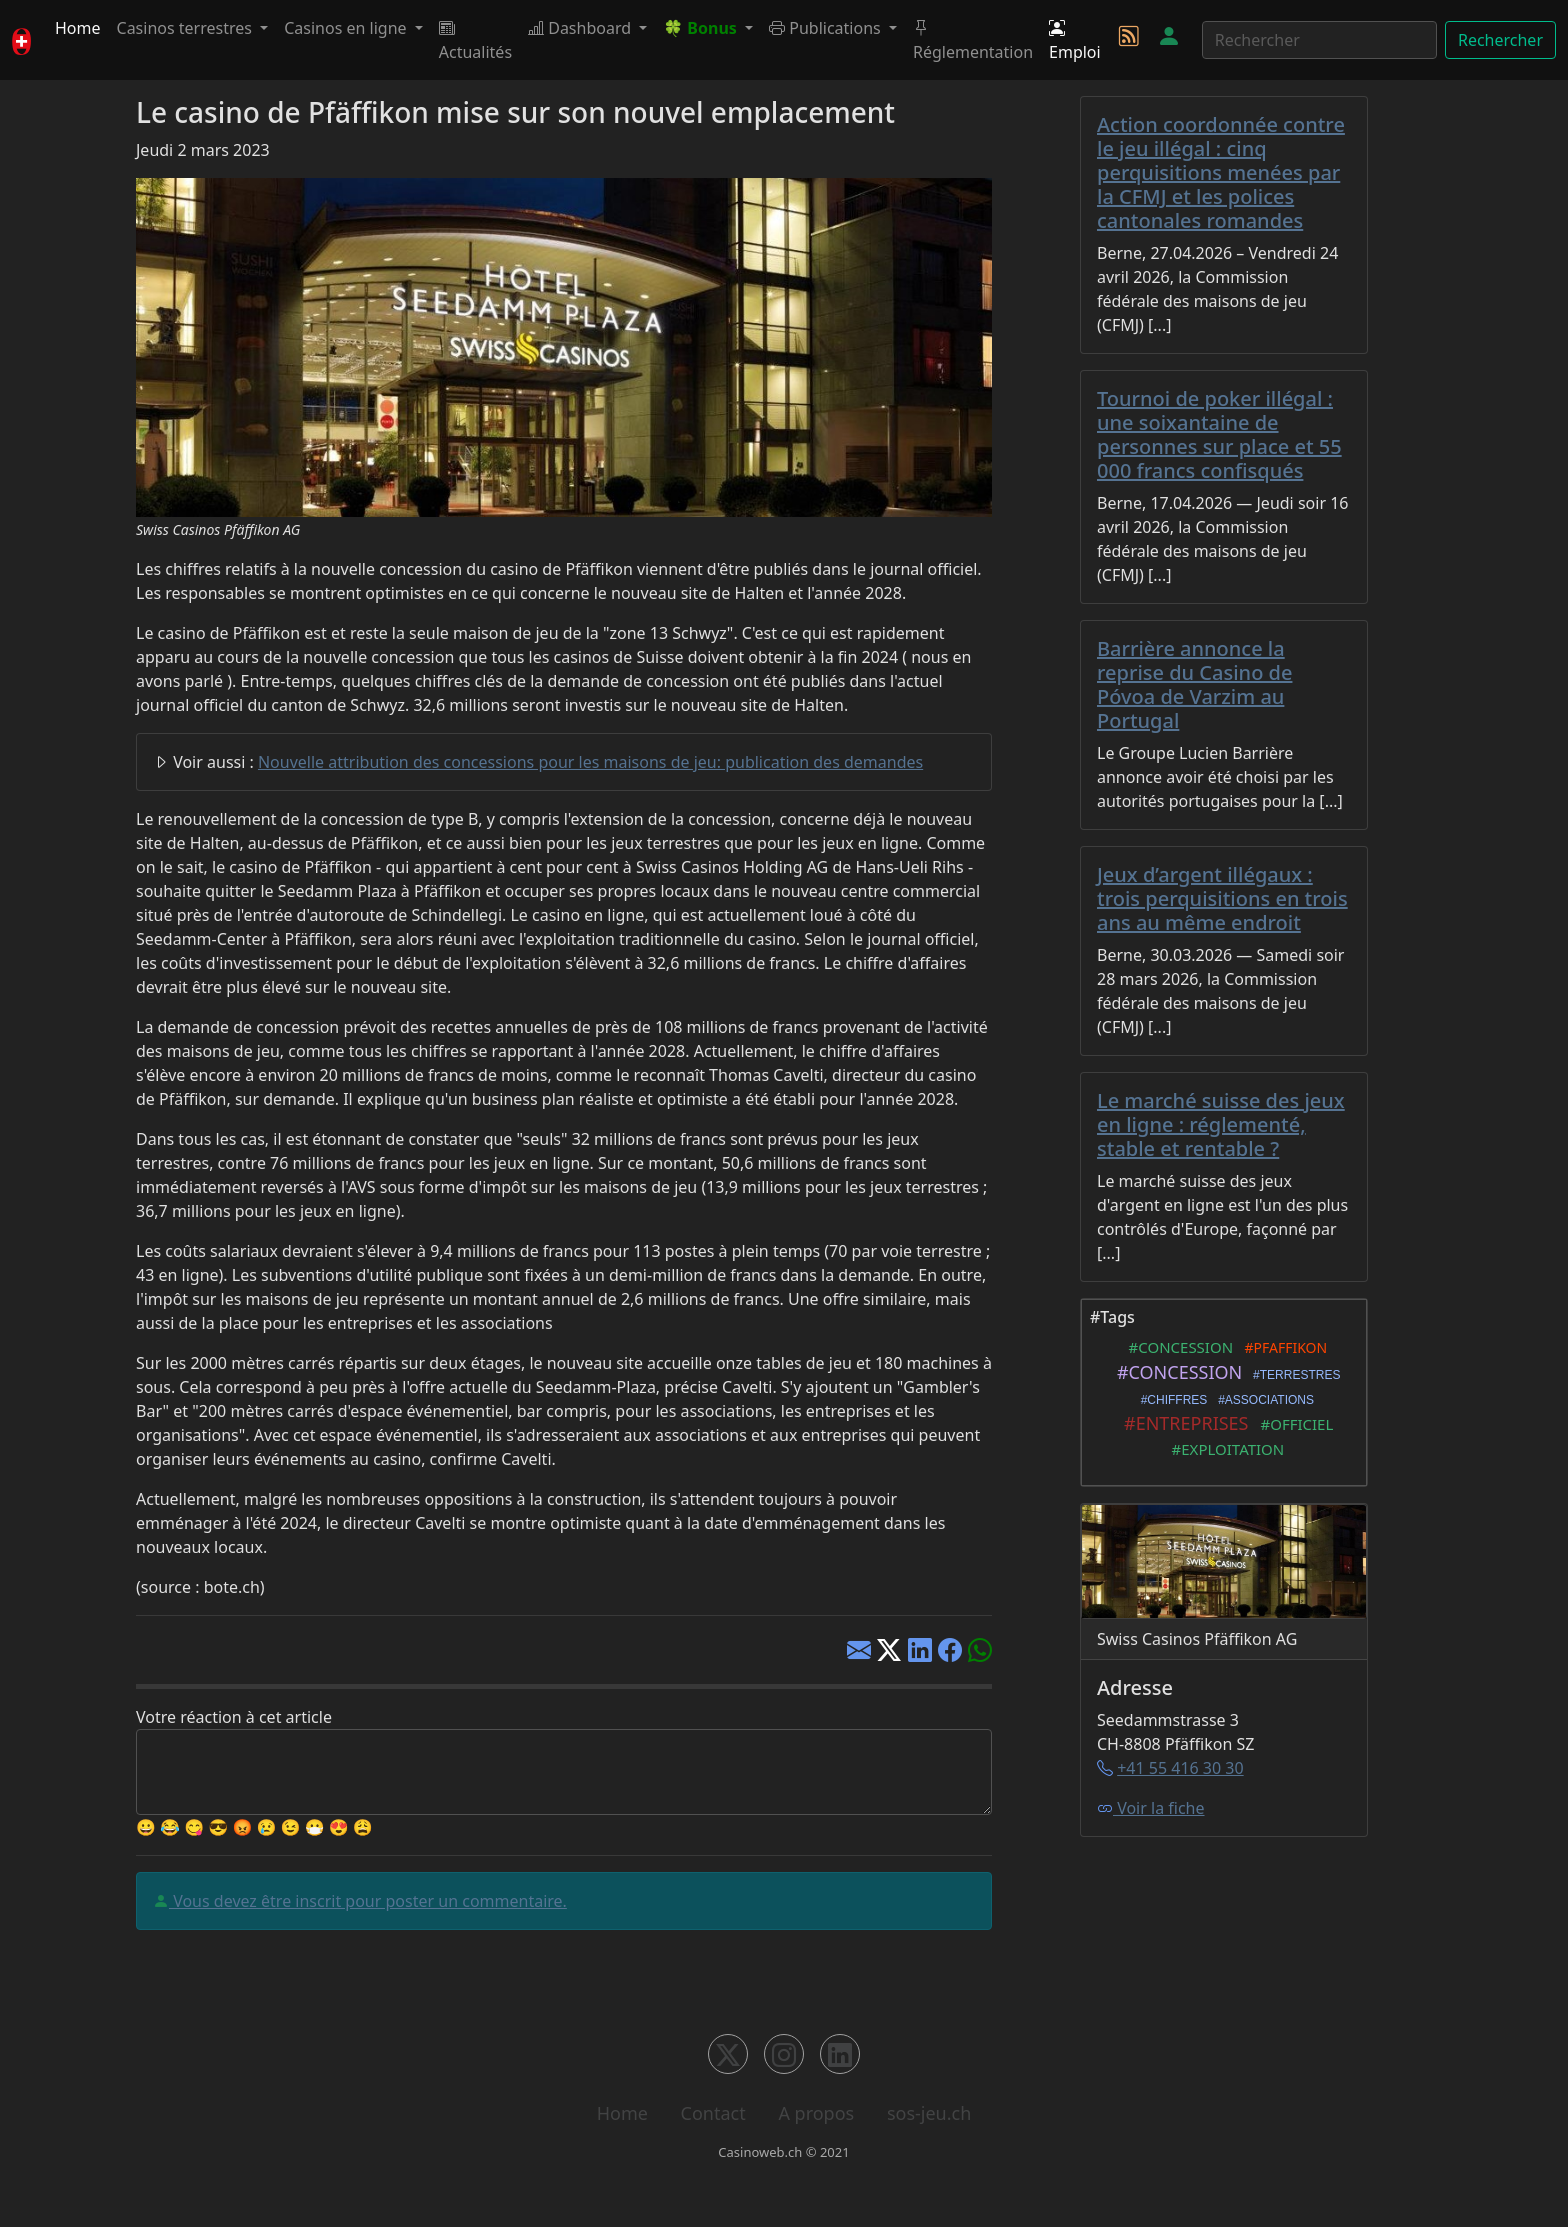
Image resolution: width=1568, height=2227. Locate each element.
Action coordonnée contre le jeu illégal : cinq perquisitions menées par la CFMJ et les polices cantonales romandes (1221, 172)
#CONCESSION (1177, 1347)
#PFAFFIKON (1282, 1347)
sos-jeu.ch (929, 2113)
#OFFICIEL (1293, 1424)
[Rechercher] (1319, 40)
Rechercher (1500, 40)
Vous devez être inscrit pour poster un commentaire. (368, 1901)
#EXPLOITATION (1224, 1449)
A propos (816, 2113)
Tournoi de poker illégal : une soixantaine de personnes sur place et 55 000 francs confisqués (1219, 434)
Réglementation (973, 40)
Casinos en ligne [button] (347, 28)
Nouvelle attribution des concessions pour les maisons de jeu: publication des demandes (590, 762)
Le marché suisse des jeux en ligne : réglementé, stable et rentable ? (1221, 1124)
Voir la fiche (1151, 1808)
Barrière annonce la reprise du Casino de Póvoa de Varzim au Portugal (1194, 684)
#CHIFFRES (1170, 1400)
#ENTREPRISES (1182, 1423)
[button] (708, 28)
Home (78, 28)
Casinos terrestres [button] (187, 28)
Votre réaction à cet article (234, 1717)
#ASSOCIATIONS (1263, 1400)
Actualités (475, 40)
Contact (713, 2113)
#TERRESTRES (1293, 1375)
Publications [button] (827, 28)
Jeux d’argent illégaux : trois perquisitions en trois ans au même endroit (1222, 898)
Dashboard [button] (581, 28)
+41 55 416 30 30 (1180, 1768)
